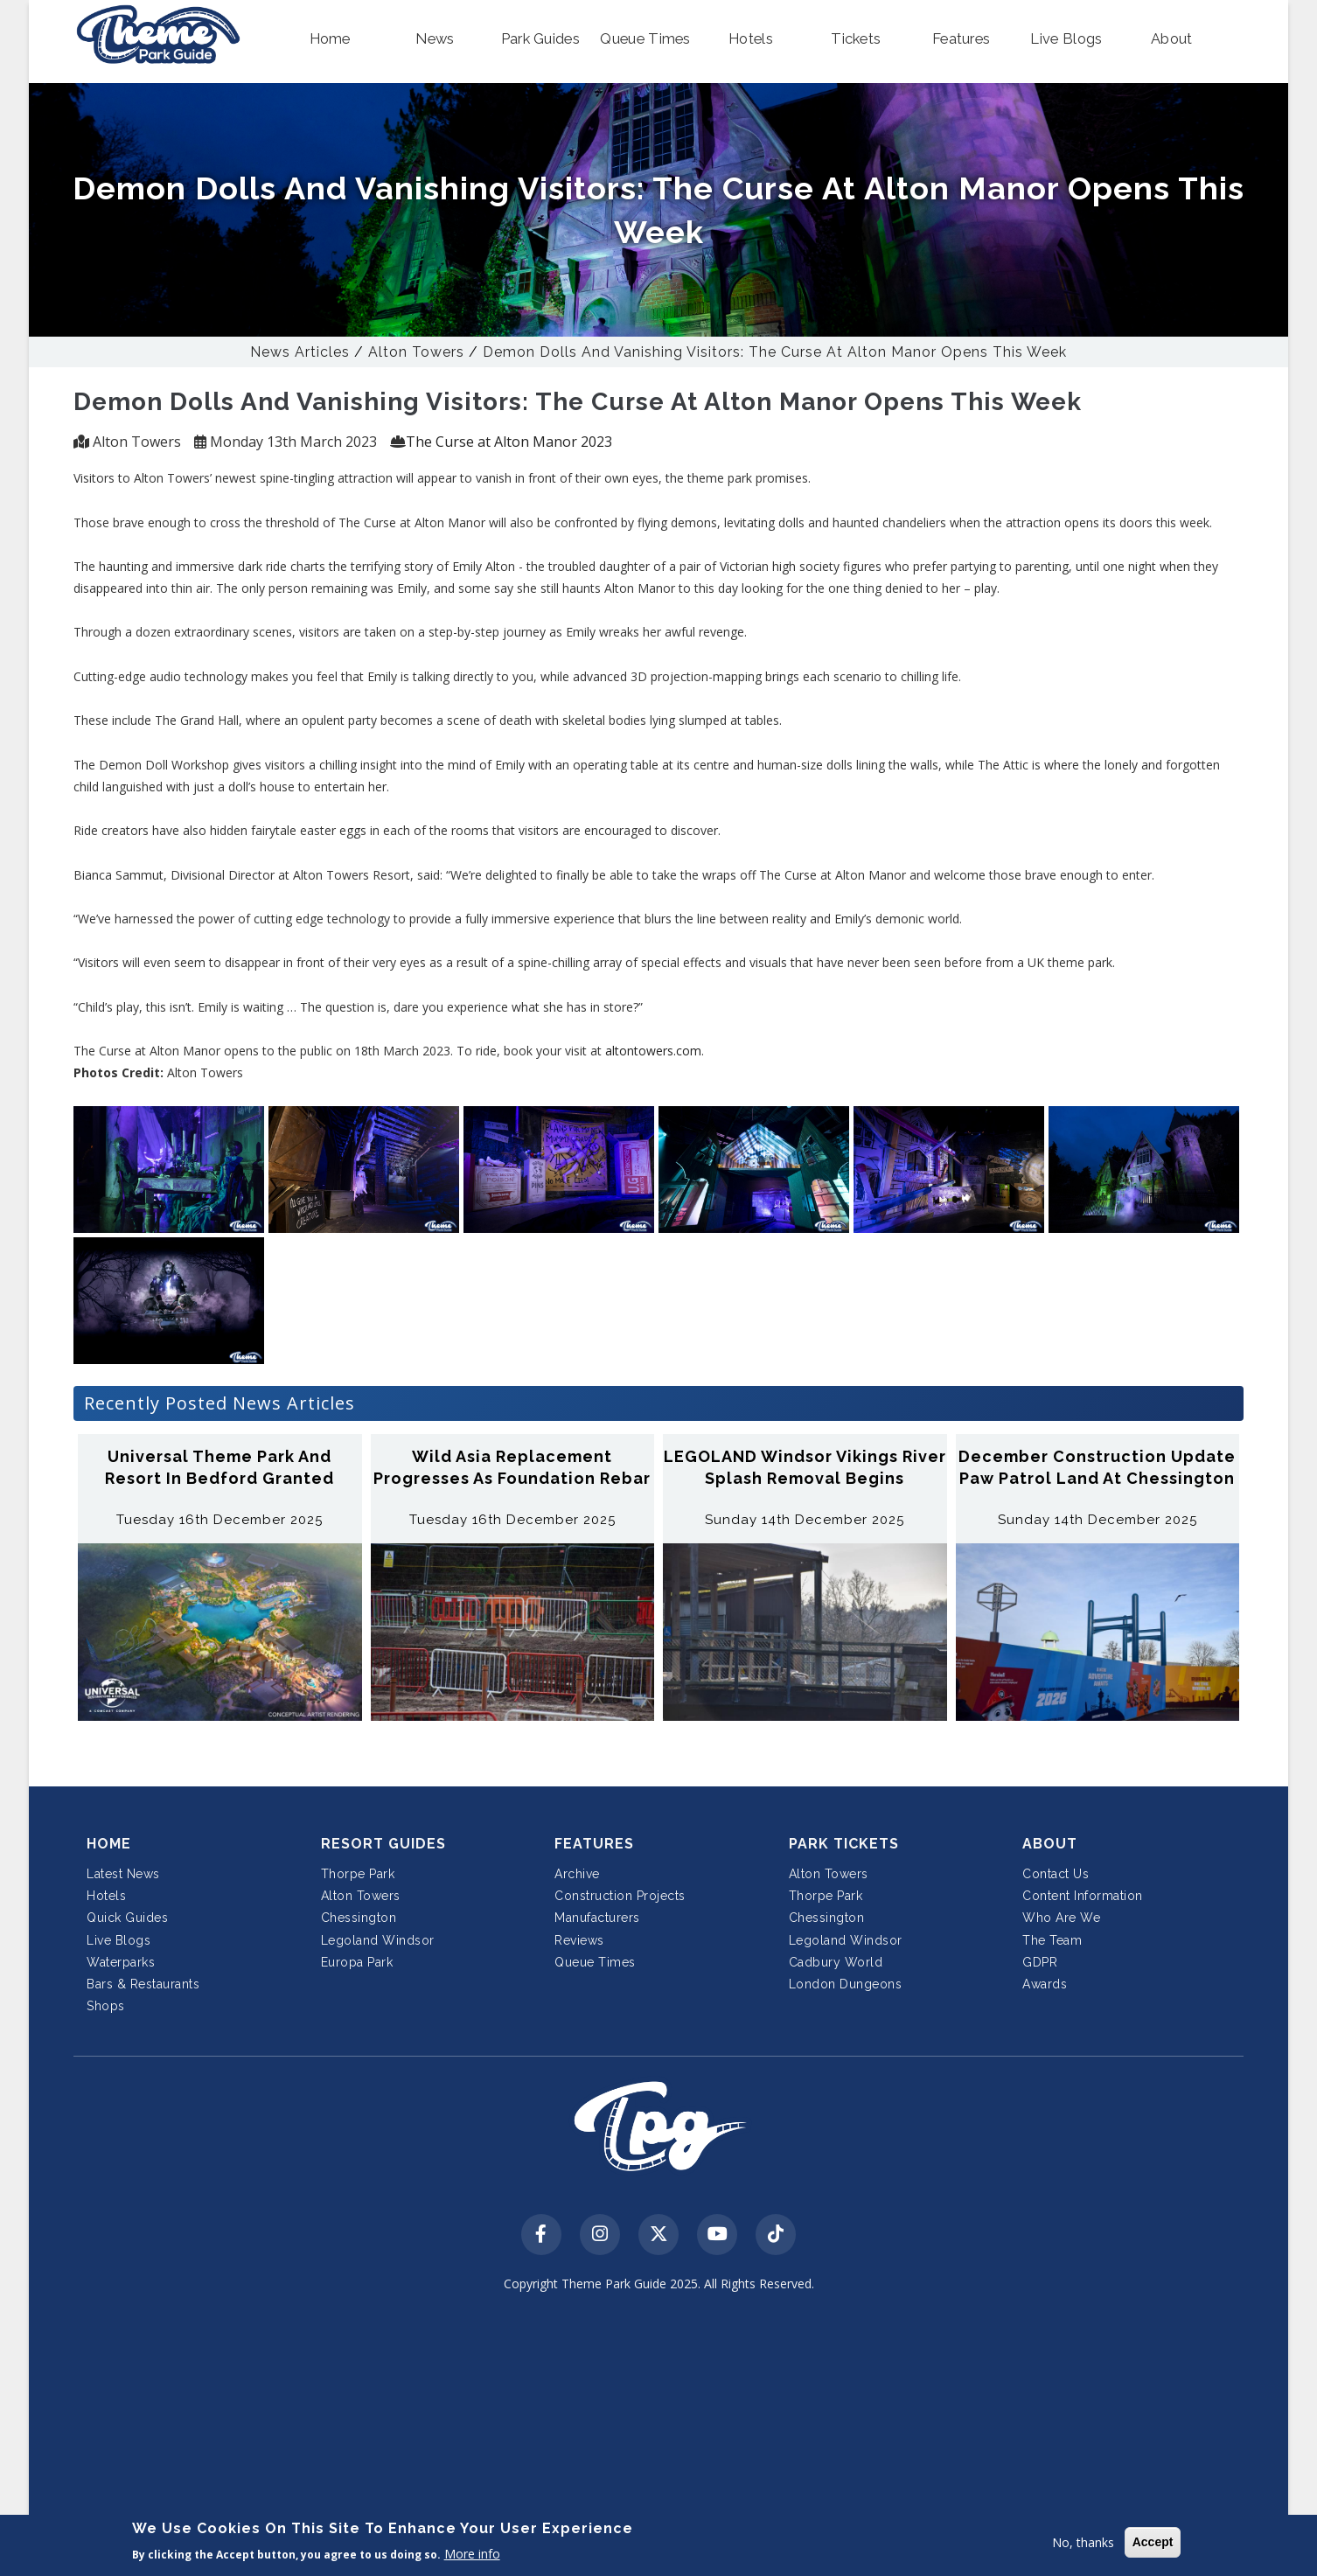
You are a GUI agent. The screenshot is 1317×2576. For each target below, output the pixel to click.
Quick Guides (127, 1918)
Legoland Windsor (378, 1940)
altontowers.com (653, 1050)
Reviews (579, 1940)
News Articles (300, 352)
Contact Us (1055, 1874)
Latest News (123, 1874)
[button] (329, 39)
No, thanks (1083, 2542)
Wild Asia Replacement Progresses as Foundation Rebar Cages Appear (512, 1478)
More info (472, 2553)
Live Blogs (118, 1940)
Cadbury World (836, 1962)
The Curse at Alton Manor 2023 (509, 441)
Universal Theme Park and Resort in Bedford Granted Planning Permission (219, 1478)
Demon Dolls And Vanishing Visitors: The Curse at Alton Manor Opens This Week (775, 352)
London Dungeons (845, 1984)
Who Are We (1061, 1918)
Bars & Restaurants (143, 1984)
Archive (577, 1874)
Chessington (359, 1918)
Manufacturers (597, 1918)
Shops (106, 2006)
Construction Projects (620, 1896)
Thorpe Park (358, 1874)
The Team (1052, 1940)
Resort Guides (383, 1843)
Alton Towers (416, 352)
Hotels (106, 1896)
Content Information (1082, 1896)
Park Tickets (844, 1843)
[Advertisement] (658, 2437)
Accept (1153, 2542)
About (1049, 1843)
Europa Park (357, 1962)
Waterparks (121, 1962)
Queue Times (595, 1962)
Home (109, 1843)
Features (594, 1843)
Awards (1044, 1984)
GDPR (1039, 1962)
